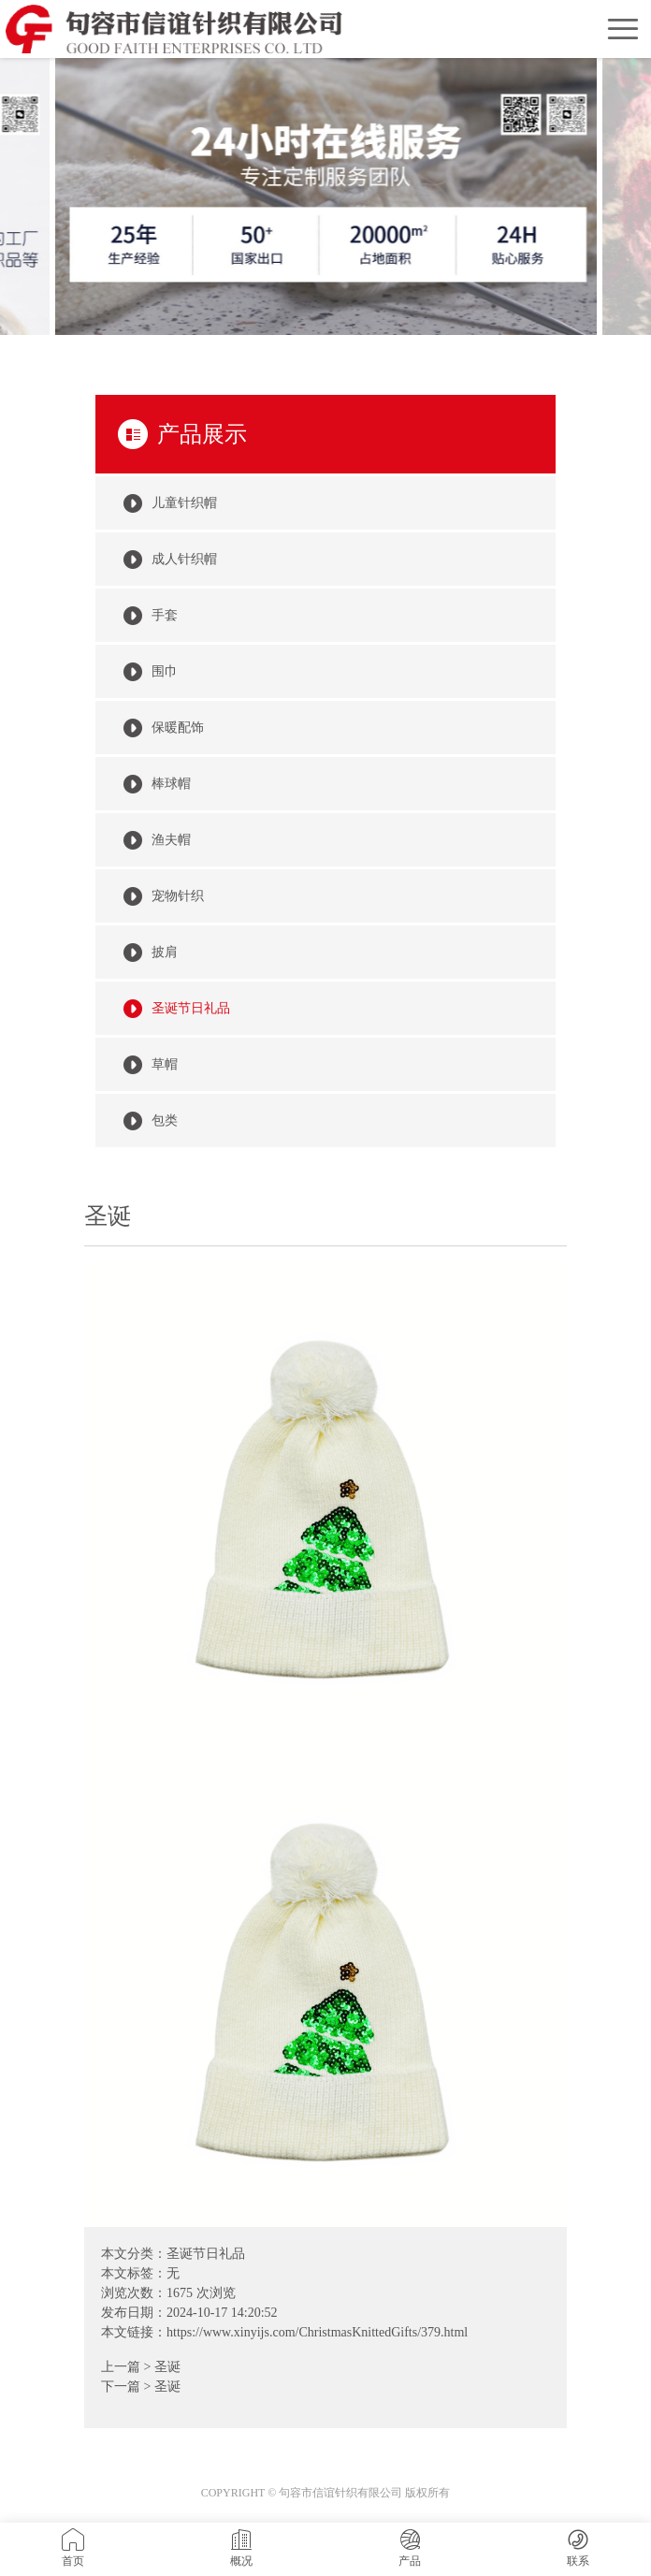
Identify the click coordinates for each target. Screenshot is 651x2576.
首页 (73, 2548)
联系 (578, 2548)
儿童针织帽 (184, 503)
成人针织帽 (184, 559)
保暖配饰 (178, 727)
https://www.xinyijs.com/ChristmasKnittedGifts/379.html (317, 2332)
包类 (165, 1120)
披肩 (165, 952)
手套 (165, 615)
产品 (409, 2548)
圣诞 (167, 2367)
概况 (241, 2548)
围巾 (165, 671)
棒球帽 (171, 784)
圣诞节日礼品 (205, 2254)
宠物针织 (178, 896)
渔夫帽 (171, 840)
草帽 (165, 1064)
